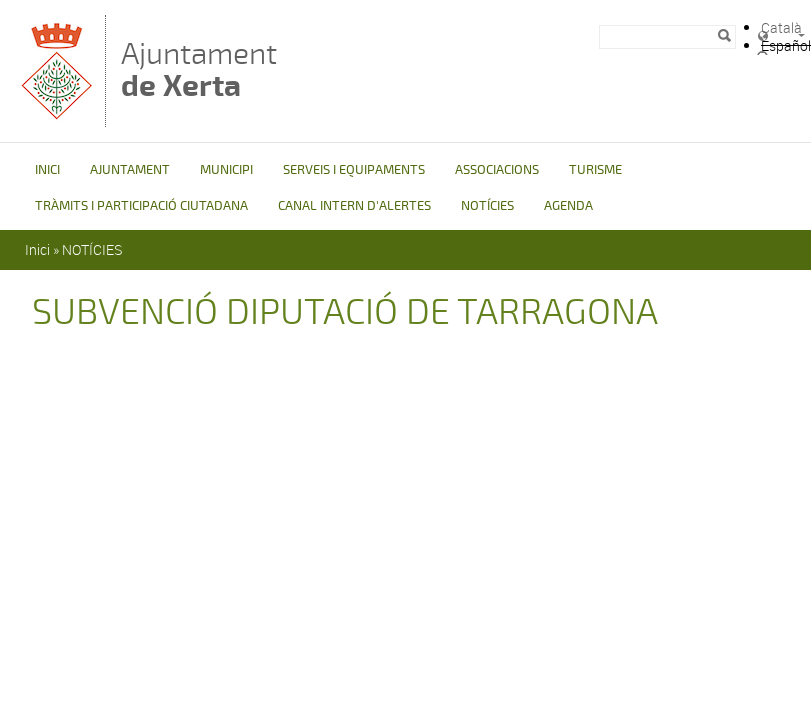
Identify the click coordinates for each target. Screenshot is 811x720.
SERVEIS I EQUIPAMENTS (354, 170)
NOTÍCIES (487, 206)
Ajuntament (199, 69)
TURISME (595, 170)
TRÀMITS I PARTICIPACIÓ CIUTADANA (141, 206)
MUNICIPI (226, 170)
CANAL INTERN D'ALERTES (354, 206)
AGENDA (568, 206)
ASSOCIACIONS (497, 170)
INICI (47, 170)
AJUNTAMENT (130, 170)
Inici (37, 249)
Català (781, 27)
